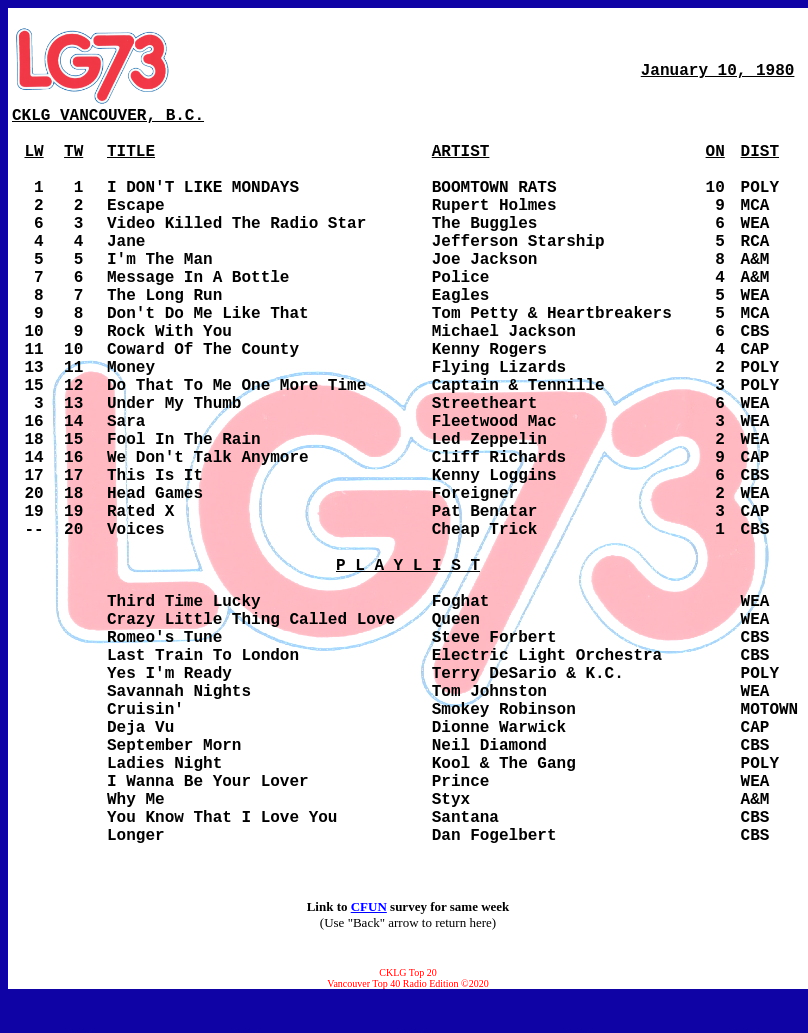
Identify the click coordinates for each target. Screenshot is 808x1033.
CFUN (369, 906)
